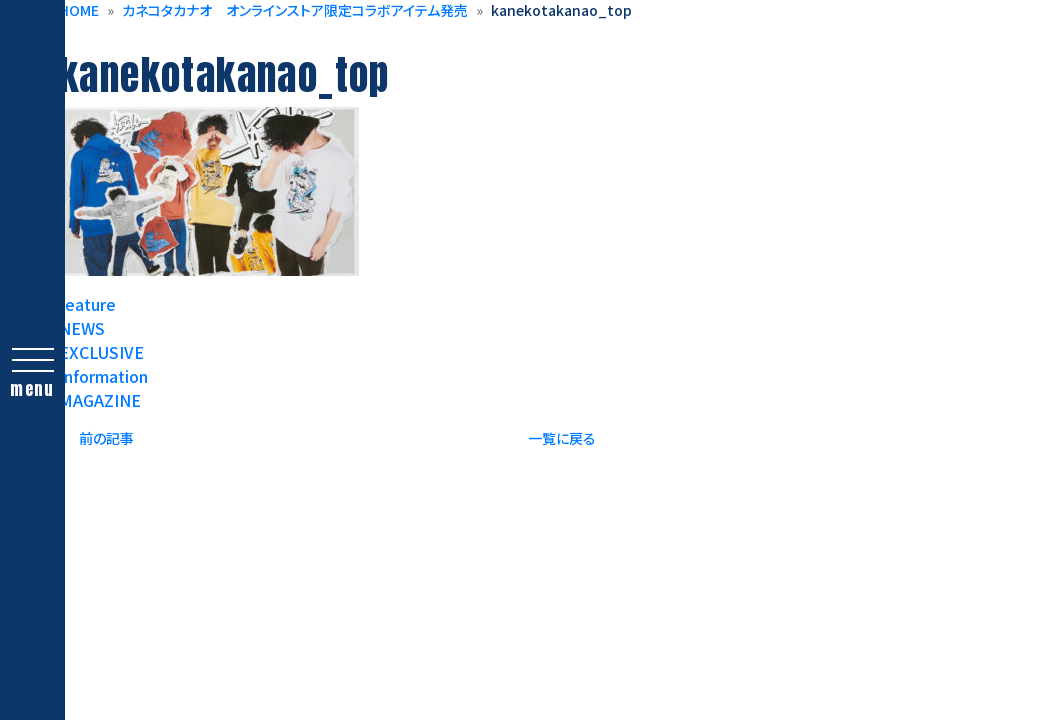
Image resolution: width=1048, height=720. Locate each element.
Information (103, 376)
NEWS (82, 328)
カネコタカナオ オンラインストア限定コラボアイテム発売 (295, 10)
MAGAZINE (100, 400)
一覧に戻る (562, 438)
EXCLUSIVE (101, 352)
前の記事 (106, 438)
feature (87, 304)
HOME (79, 10)
